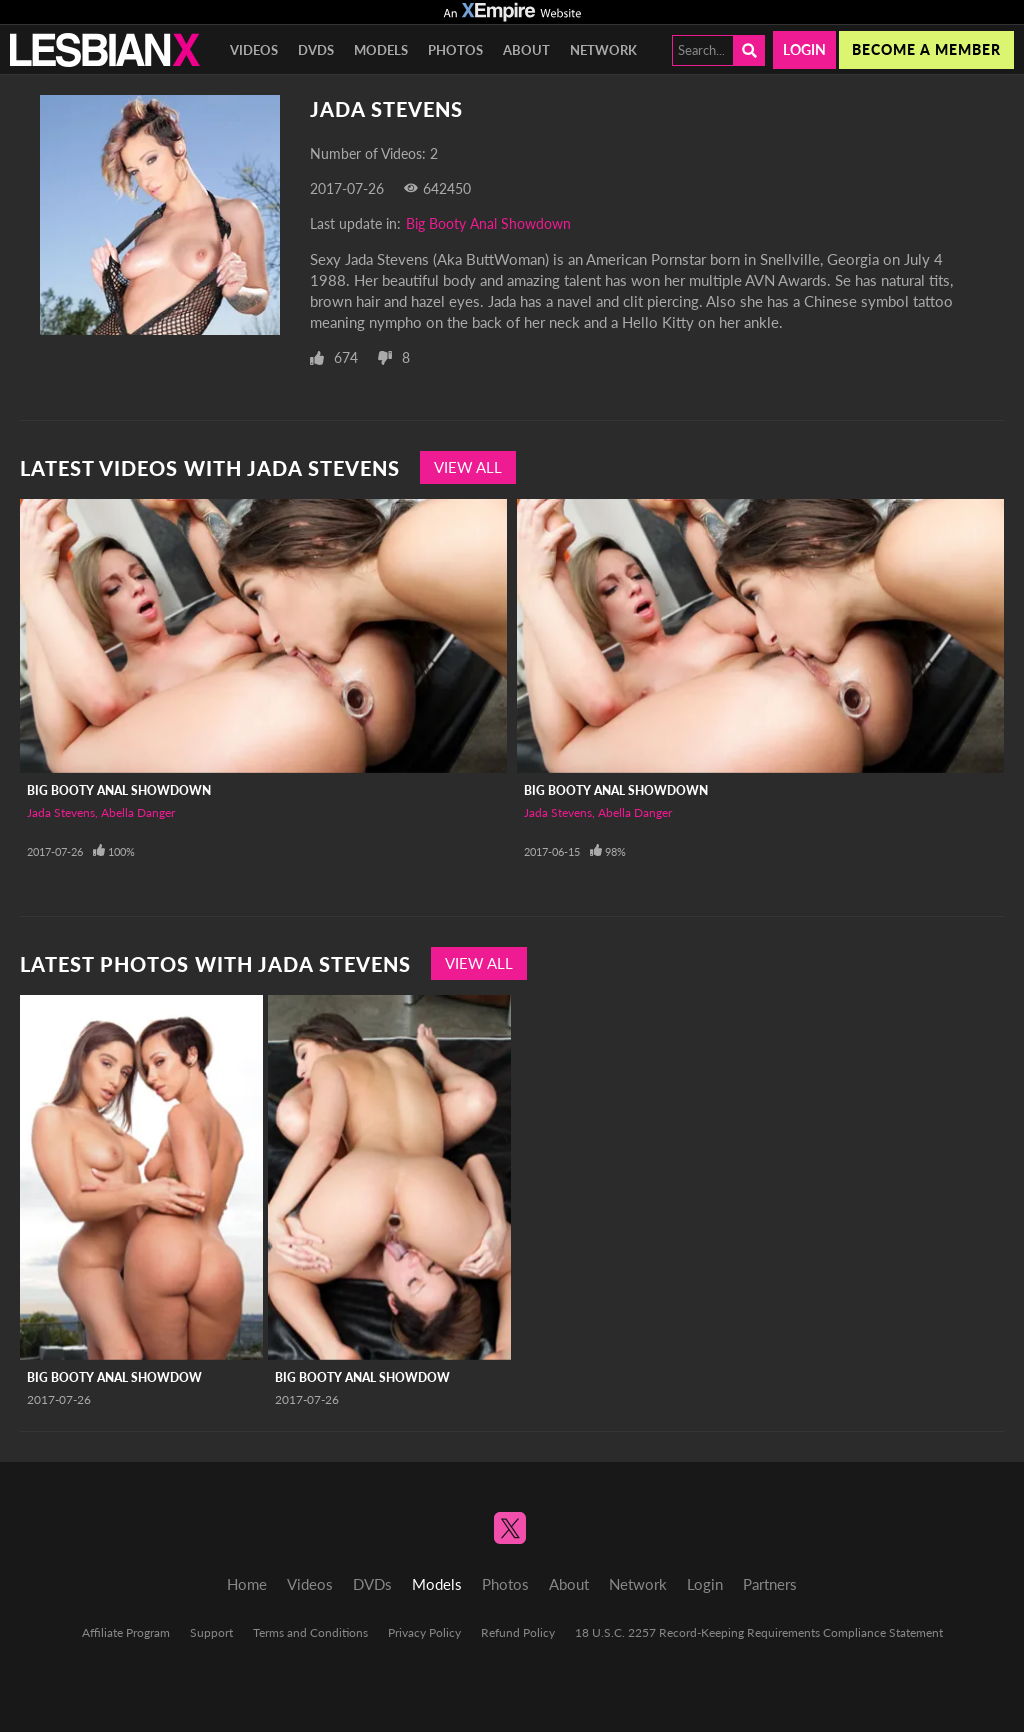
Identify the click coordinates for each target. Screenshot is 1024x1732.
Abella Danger (138, 812)
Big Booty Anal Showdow (114, 1377)
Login (804, 49)
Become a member (926, 49)
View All (468, 467)
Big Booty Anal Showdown (488, 223)
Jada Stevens (61, 812)
